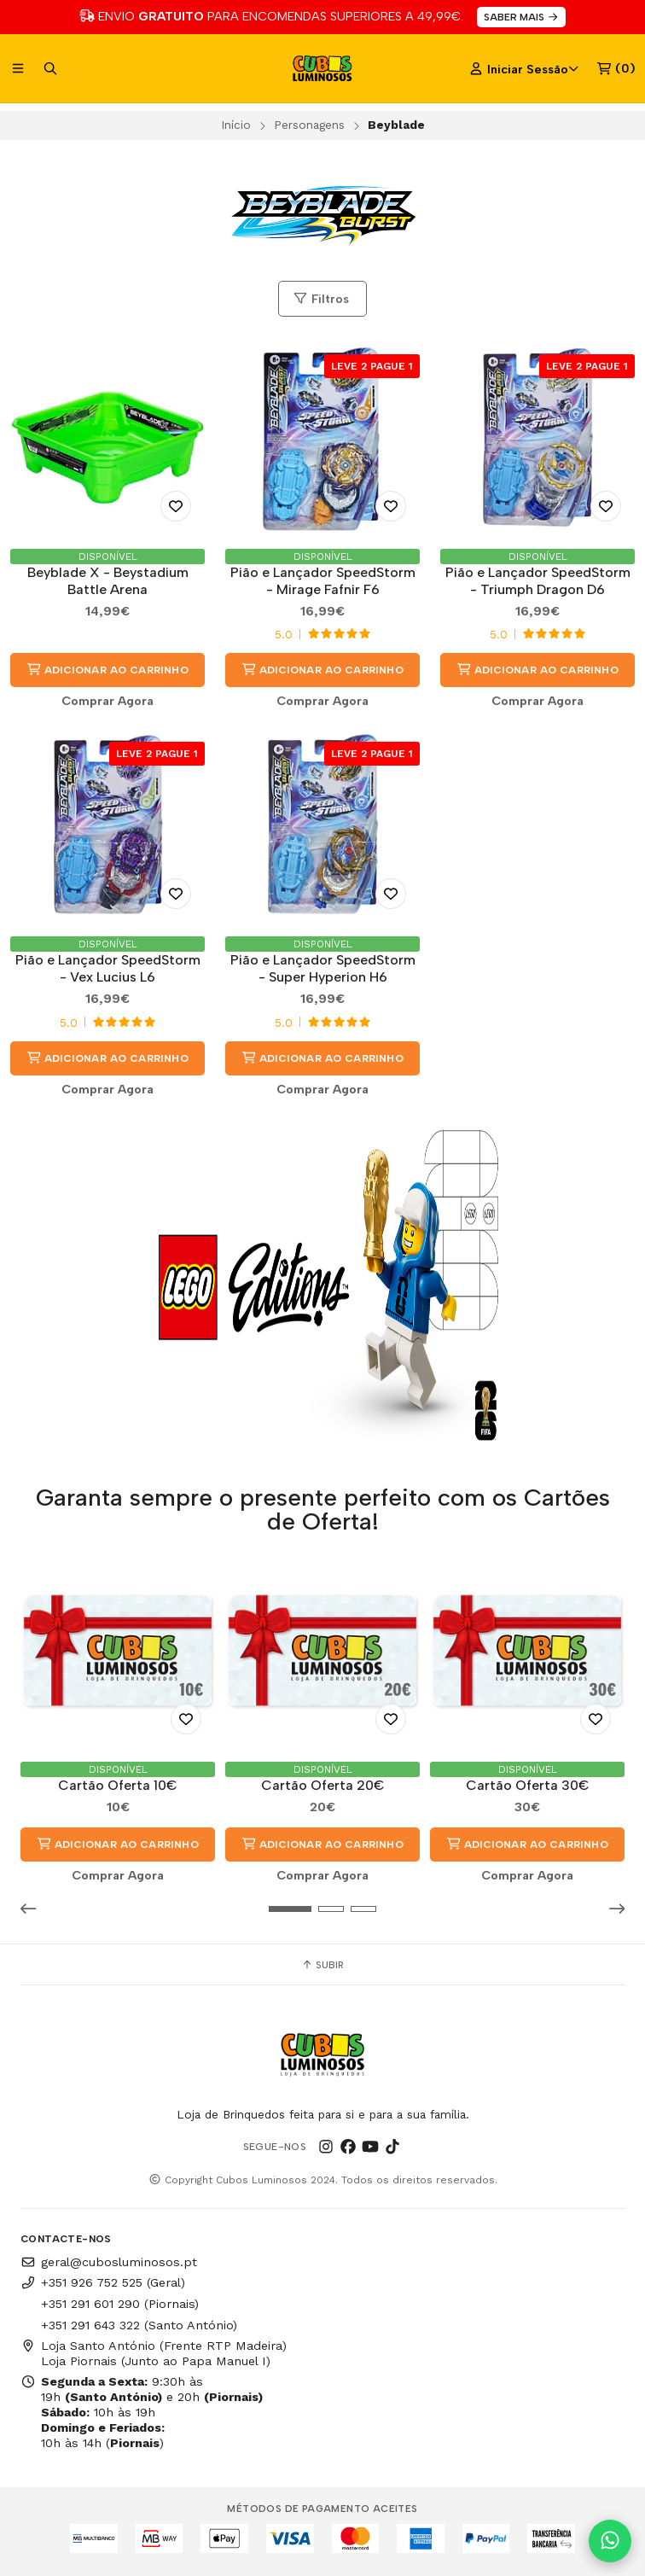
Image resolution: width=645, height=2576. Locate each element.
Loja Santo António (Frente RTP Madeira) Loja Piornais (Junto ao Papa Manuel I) (153, 2353)
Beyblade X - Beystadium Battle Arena (108, 580)
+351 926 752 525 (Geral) (102, 2282)
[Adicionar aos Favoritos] (175, 506)
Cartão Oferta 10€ (117, 1785)
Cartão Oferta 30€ (528, 1785)
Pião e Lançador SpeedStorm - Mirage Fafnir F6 (322, 580)
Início (236, 124)
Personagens (309, 124)
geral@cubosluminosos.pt (108, 2262)
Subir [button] (322, 1965)
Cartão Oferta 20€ (323, 1785)
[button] (33, 1908)
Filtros (321, 298)
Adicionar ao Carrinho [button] (107, 669)
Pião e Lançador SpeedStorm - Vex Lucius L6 (107, 968)
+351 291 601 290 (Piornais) (120, 2304)
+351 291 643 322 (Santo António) (139, 2325)
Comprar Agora (107, 701)
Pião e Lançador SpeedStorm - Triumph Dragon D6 (537, 580)
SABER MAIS (522, 17)
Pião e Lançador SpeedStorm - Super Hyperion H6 (322, 968)
